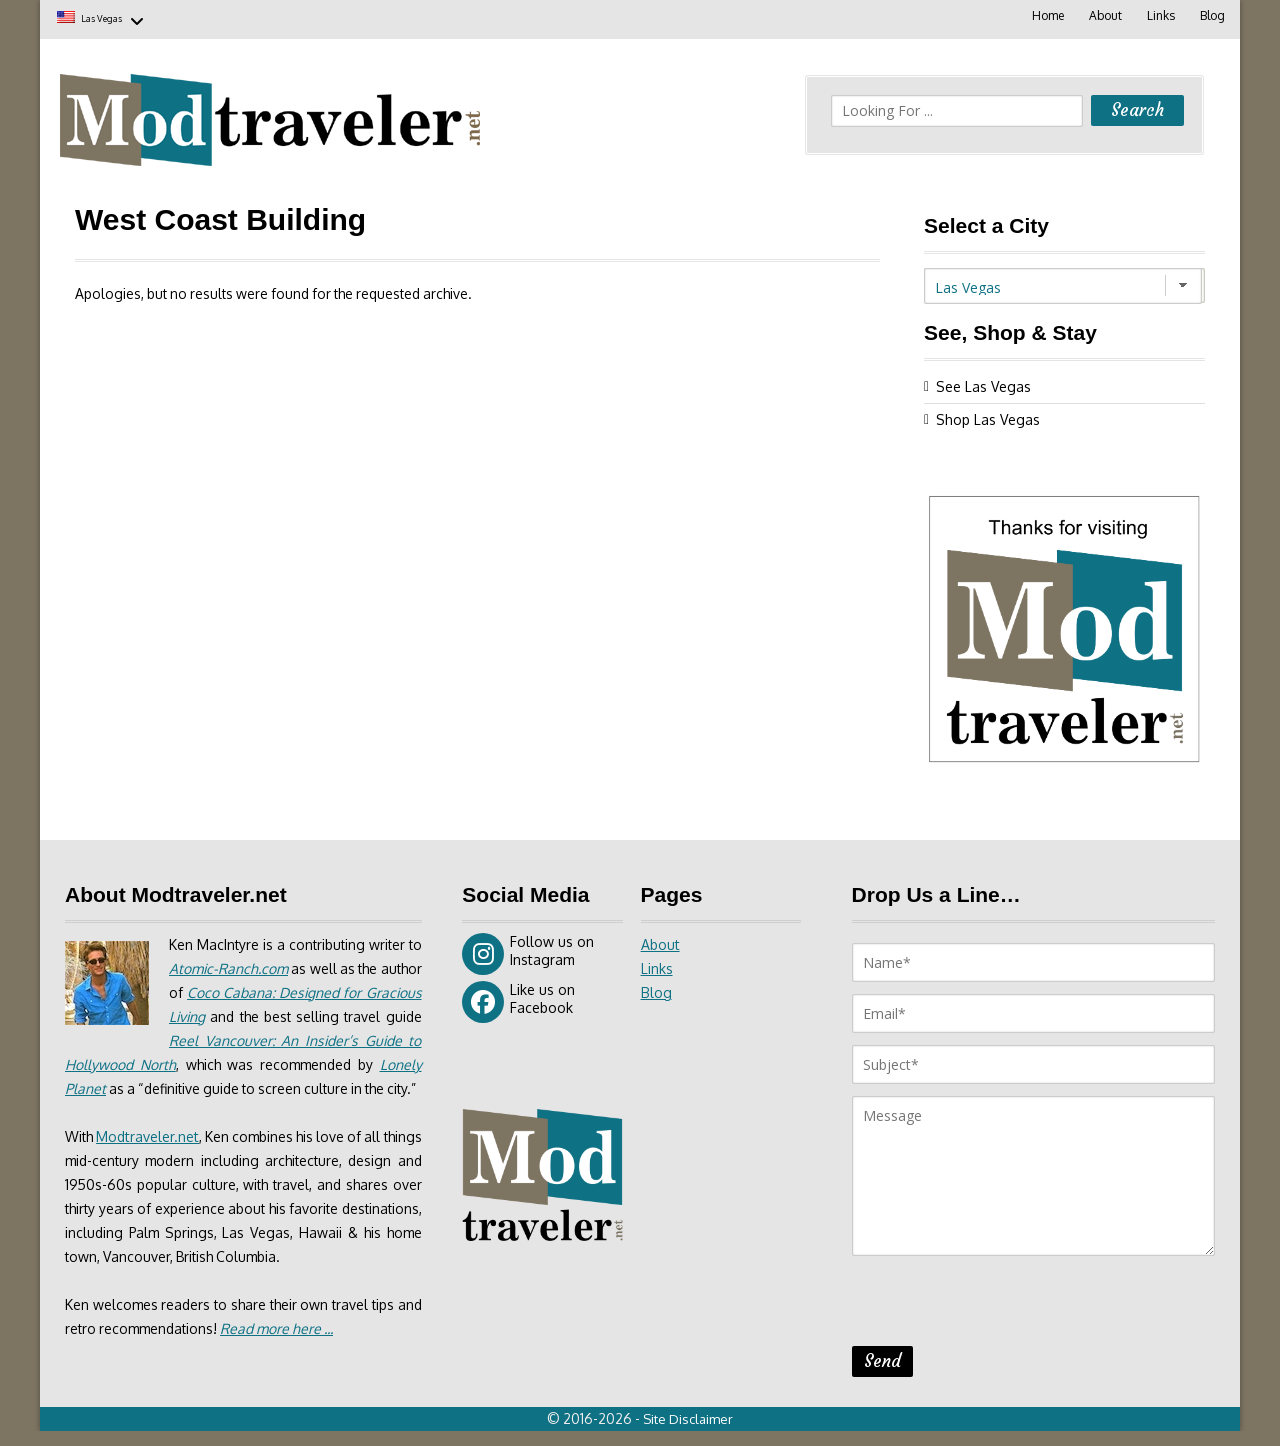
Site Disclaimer (690, 1434)
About (1102, 15)
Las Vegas (118, 17)
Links (1159, 15)
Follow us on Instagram (528, 951)
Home (1044, 15)
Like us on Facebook (518, 999)
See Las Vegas (983, 383)
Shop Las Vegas (988, 416)
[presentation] (1004, 1304)
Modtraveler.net (154, 1157)
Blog (1211, 15)
